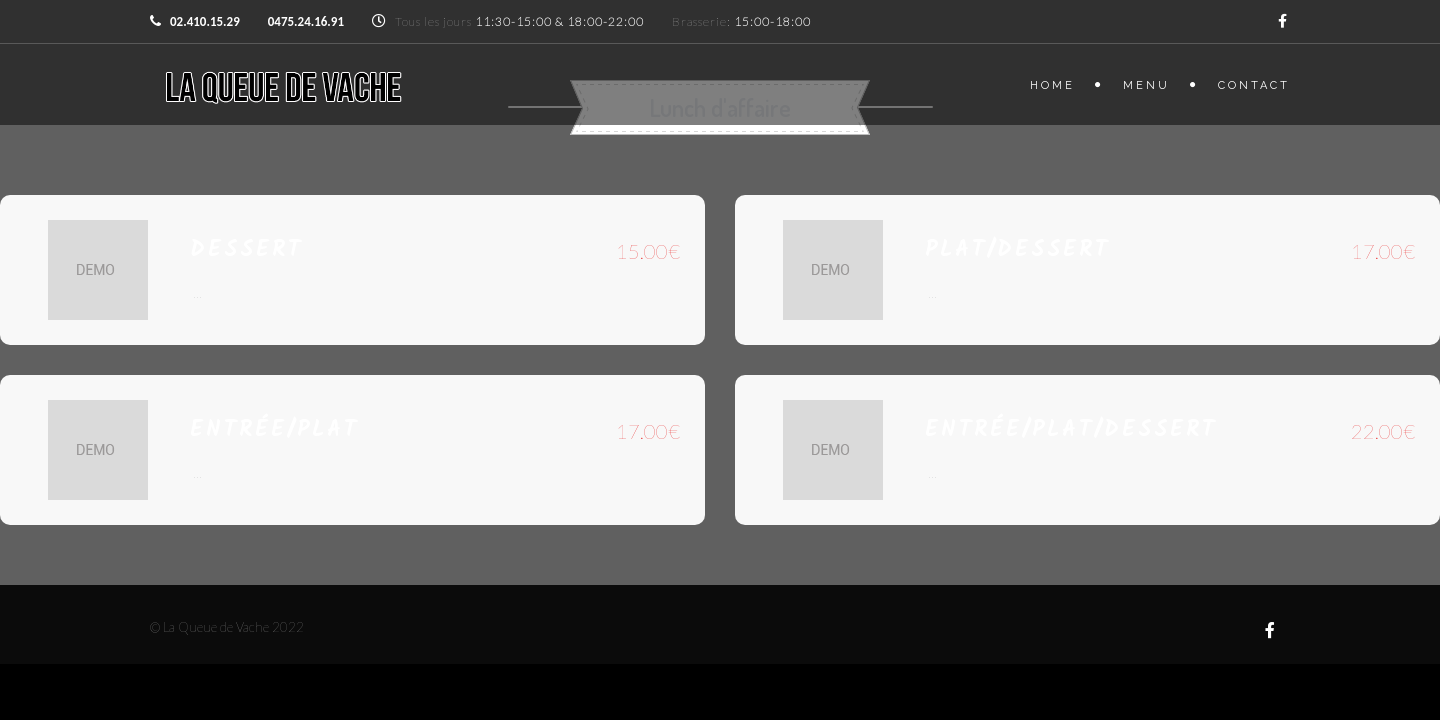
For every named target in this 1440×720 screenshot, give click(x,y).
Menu (1146, 85)
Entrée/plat (274, 430)
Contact (1254, 85)
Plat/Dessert (1017, 250)
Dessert (246, 250)
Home (1052, 85)
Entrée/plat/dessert (1071, 430)
